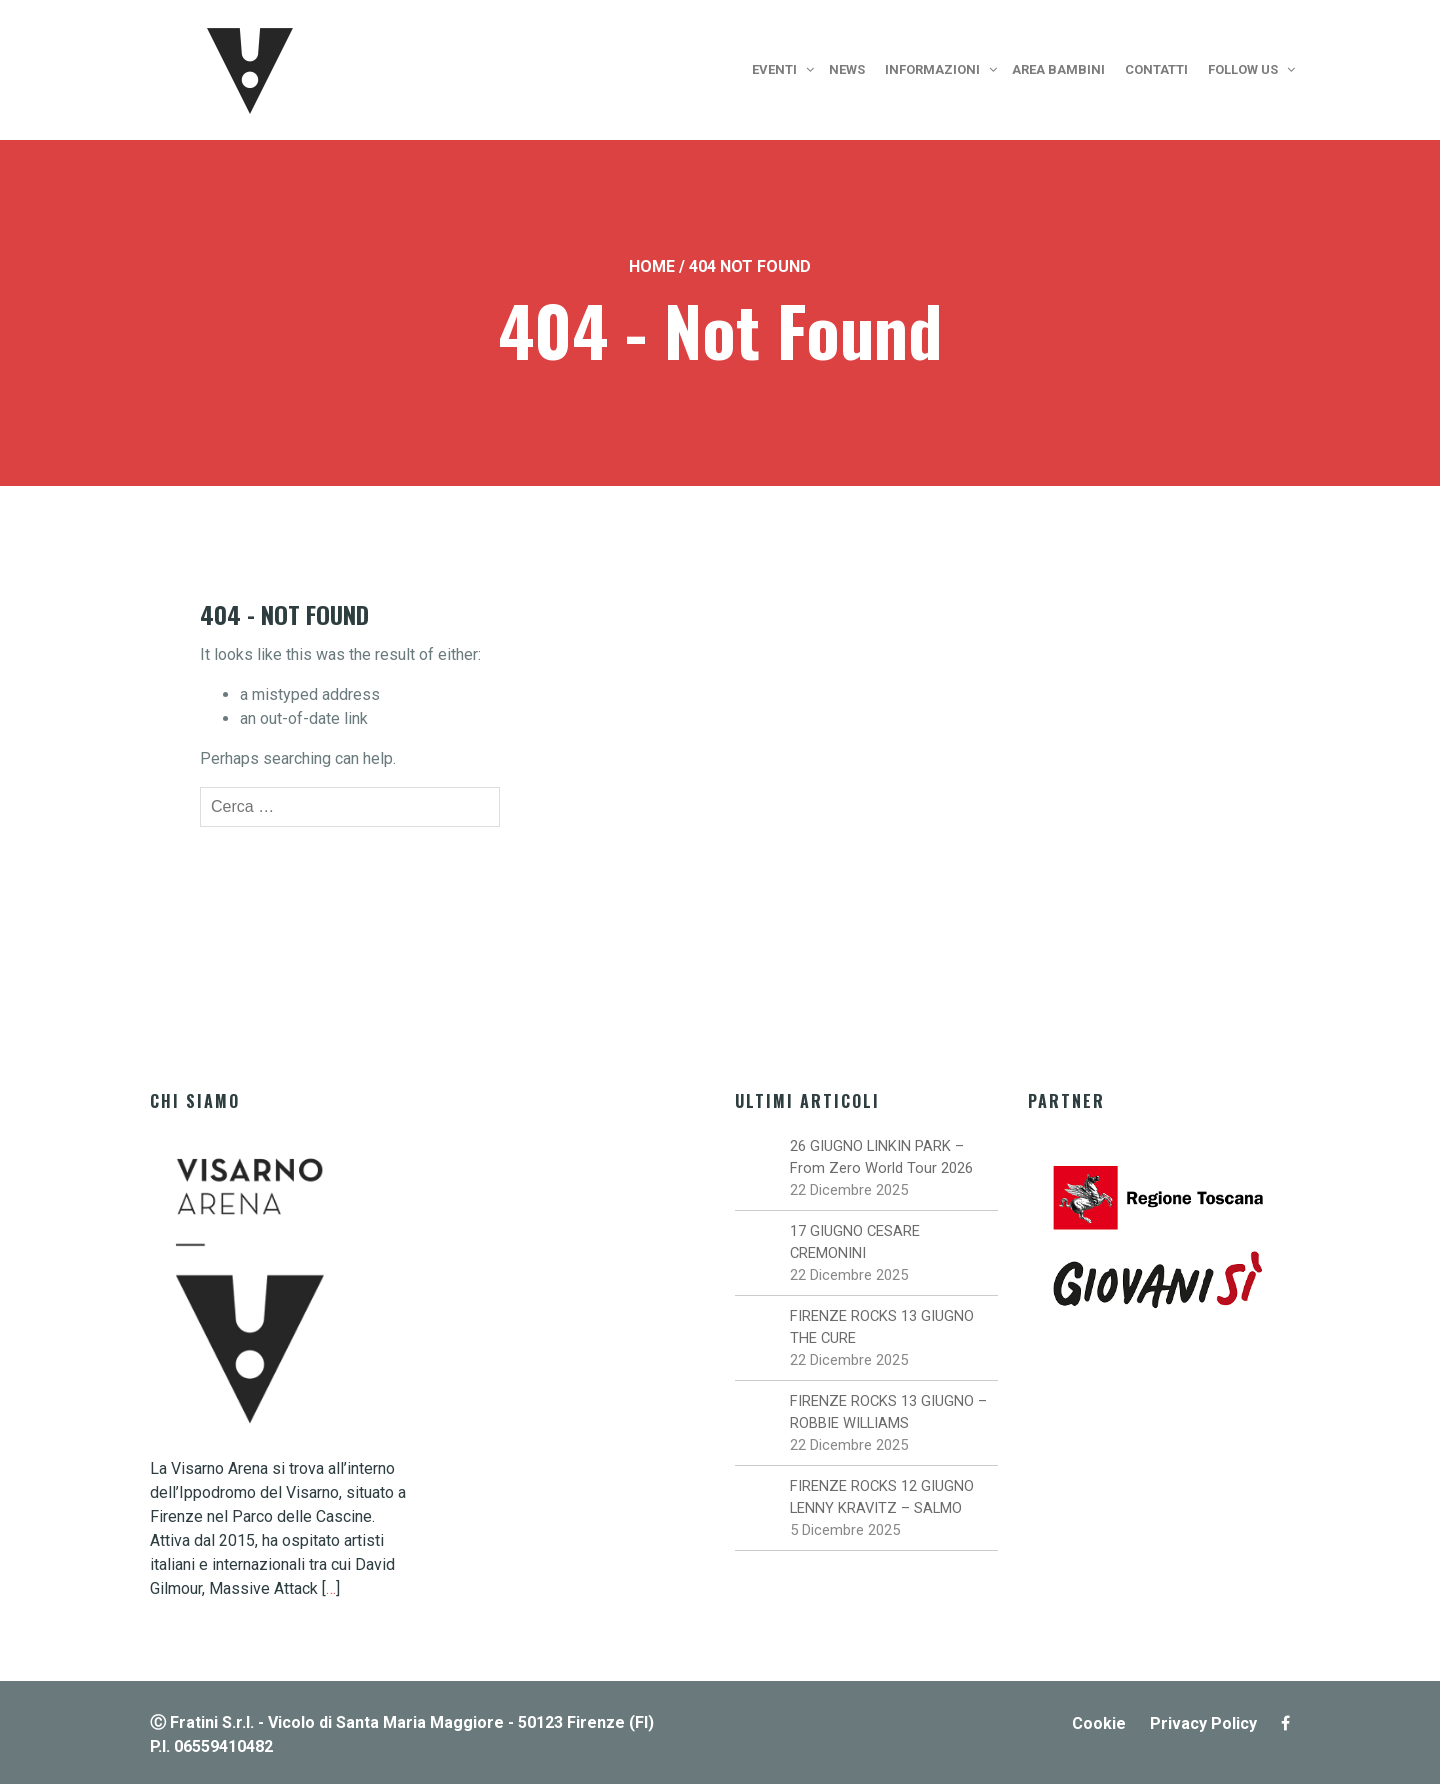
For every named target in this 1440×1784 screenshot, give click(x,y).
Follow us (1243, 69)
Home (652, 266)
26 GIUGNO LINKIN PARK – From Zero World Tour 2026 (881, 1157)
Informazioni (932, 69)
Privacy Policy (1203, 1723)
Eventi (774, 69)
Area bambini (1058, 69)
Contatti (1156, 69)
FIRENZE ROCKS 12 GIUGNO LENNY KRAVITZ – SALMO (882, 1497)
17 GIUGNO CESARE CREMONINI (855, 1242)
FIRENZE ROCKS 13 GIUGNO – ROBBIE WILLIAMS (888, 1412)
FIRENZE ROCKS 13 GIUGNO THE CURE (882, 1327)
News (847, 69)
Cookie (1099, 1723)
